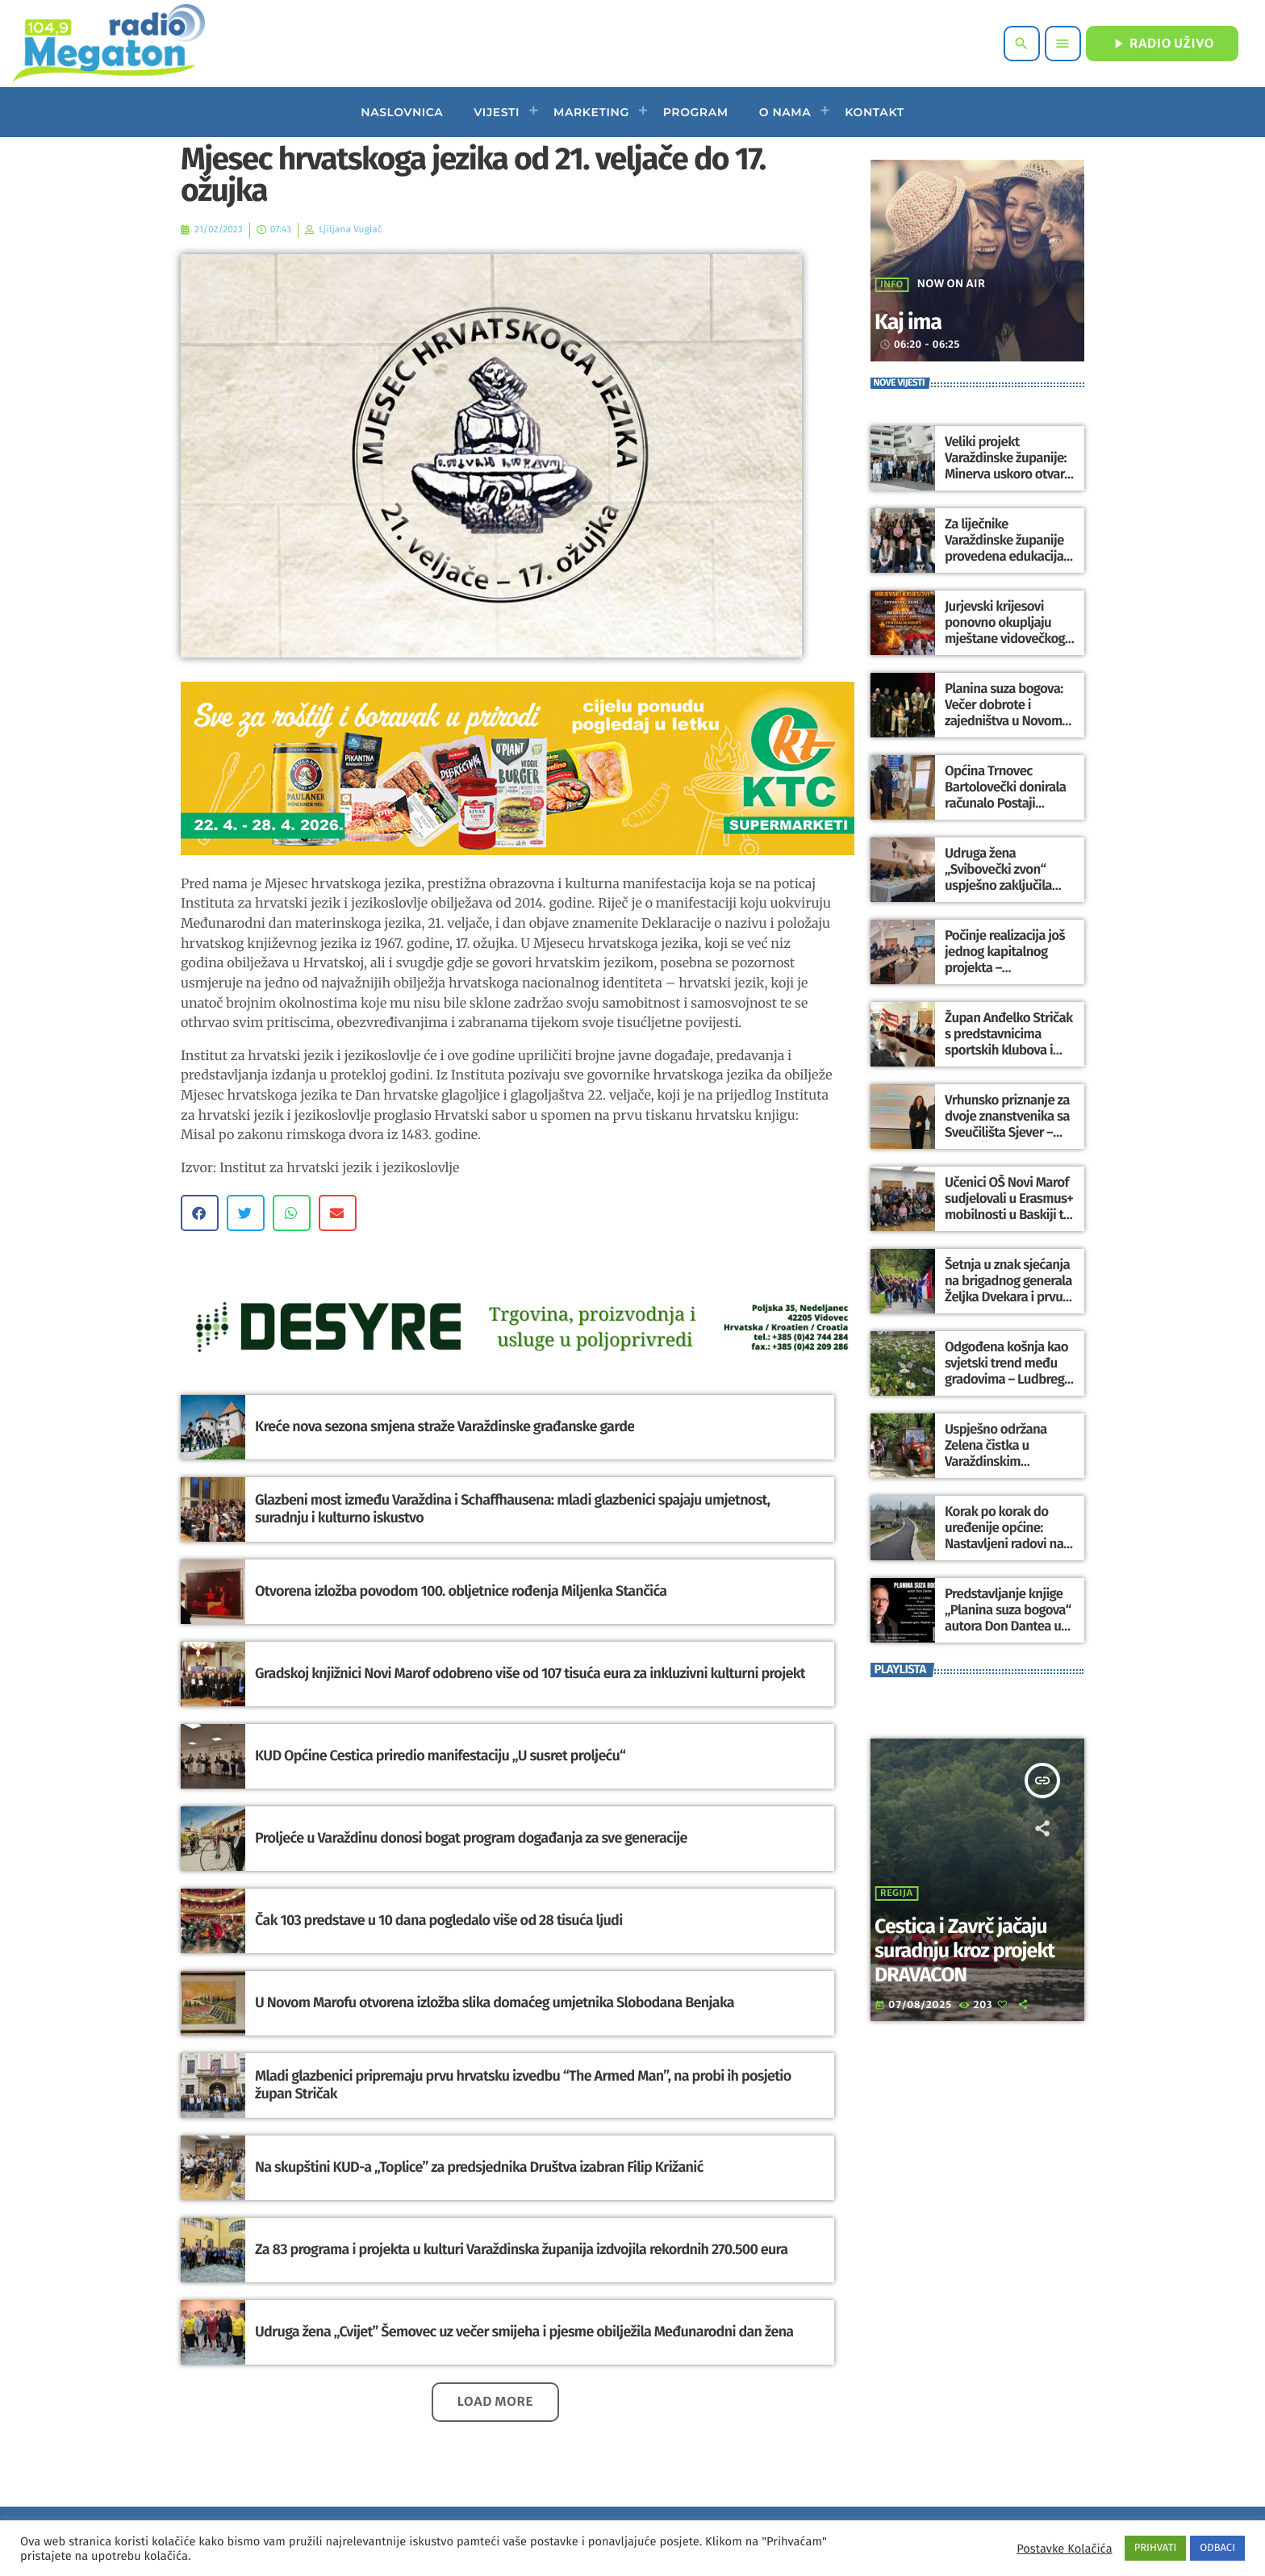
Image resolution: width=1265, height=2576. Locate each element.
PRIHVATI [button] (1155, 2548)
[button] (200, 1213)
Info (892, 284)
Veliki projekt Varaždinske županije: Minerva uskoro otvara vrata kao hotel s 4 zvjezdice (1005, 473)
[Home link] (108, 43)
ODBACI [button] (1217, 2548)
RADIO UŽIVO (1162, 43)
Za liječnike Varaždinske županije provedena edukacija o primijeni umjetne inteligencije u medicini (1008, 556)
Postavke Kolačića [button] (1064, 2548)
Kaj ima (917, 320)
